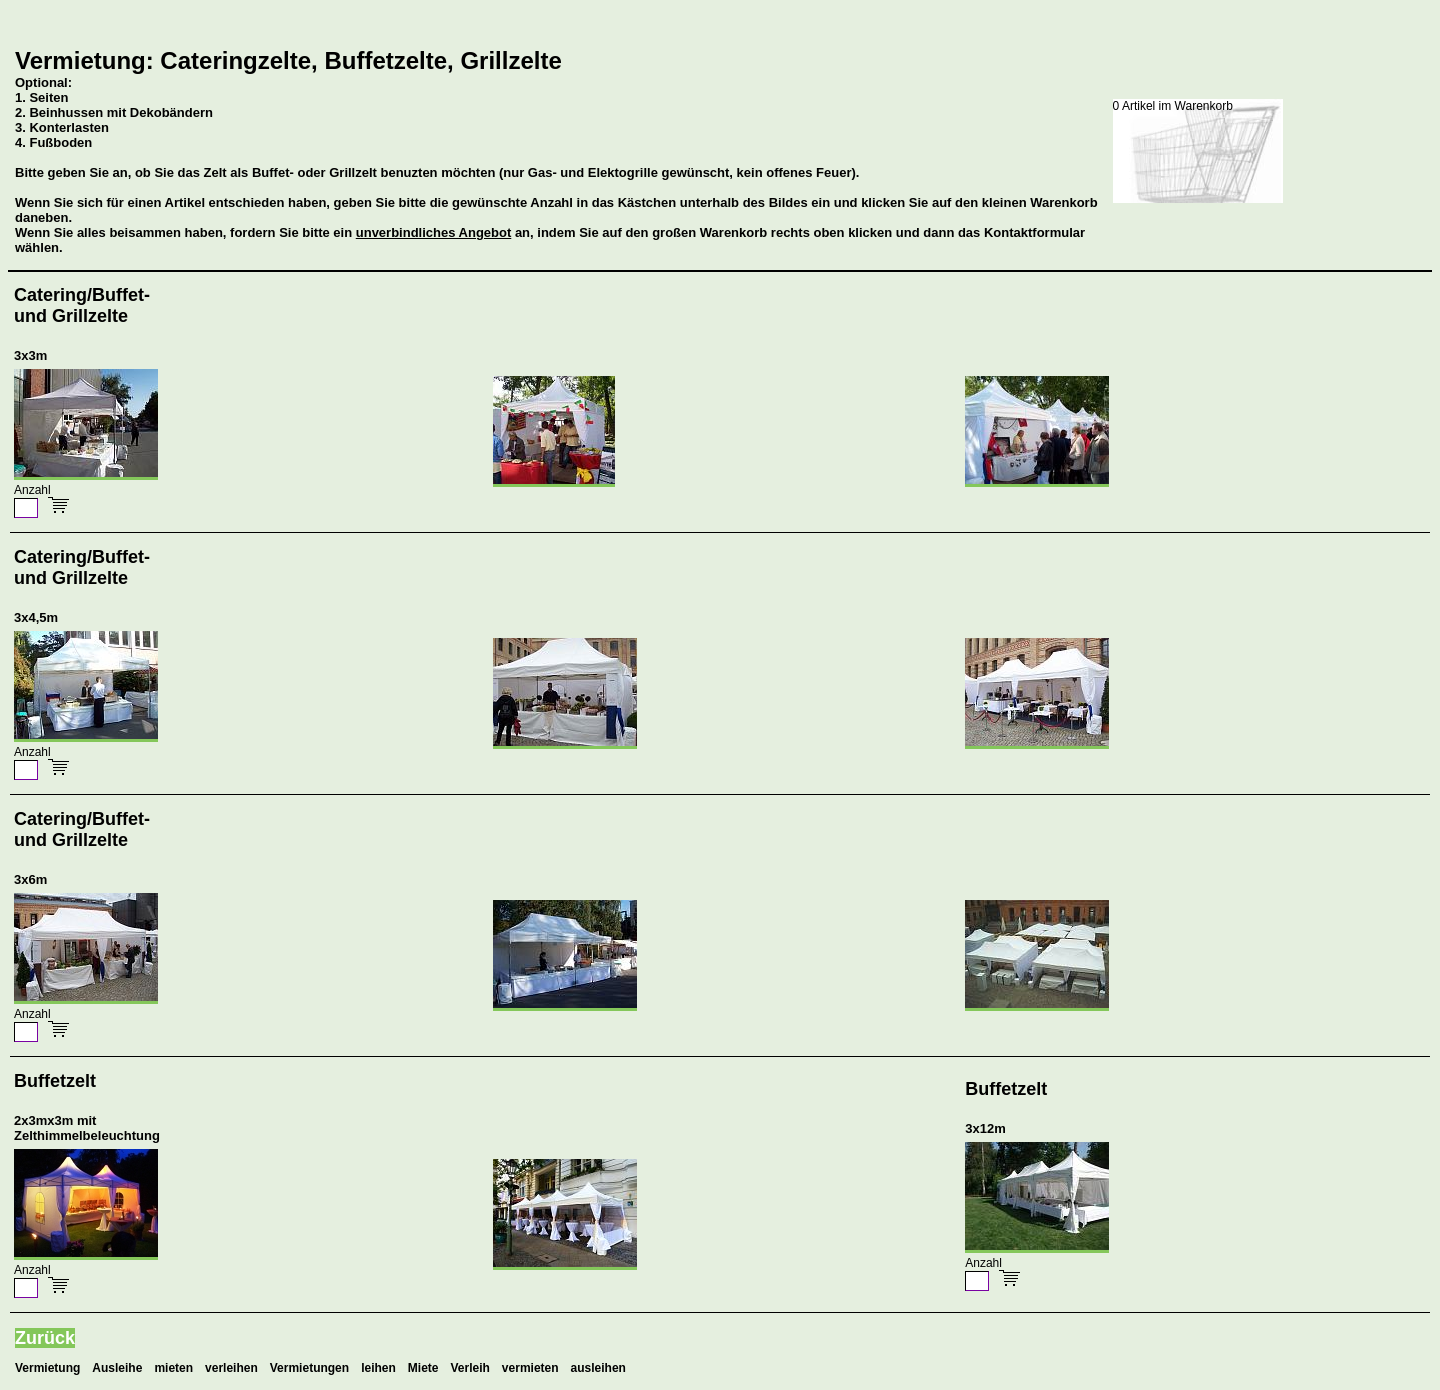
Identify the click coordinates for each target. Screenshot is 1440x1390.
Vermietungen (309, 1368)
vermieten (530, 1368)
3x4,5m (36, 617)
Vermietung (47, 1368)
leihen (378, 1368)
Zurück (45, 1338)
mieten (173, 1368)
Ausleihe (117, 1368)
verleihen (231, 1368)
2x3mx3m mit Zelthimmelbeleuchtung (87, 1128)
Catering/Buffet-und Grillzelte (82, 305)
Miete (423, 1368)
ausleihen (598, 1368)
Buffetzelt (55, 1081)
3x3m (30, 355)
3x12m (985, 1128)
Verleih (470, 1368)
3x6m (30, 879)
